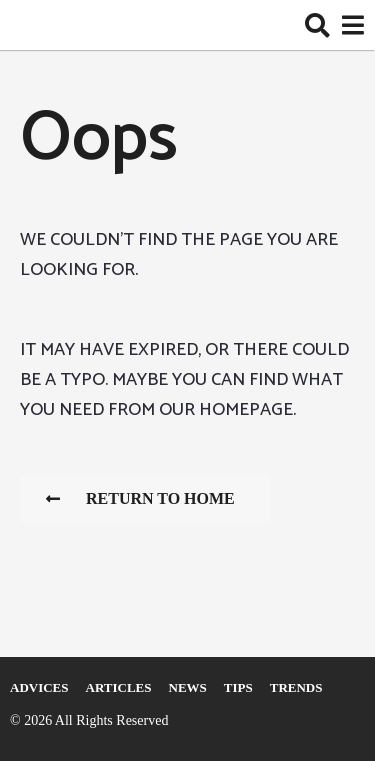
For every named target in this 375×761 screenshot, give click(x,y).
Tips (238, 687)
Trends (296, 687)
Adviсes (39, 687)
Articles (119, 687)
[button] (317, 25)
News (188, 687)
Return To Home (140, 498)
